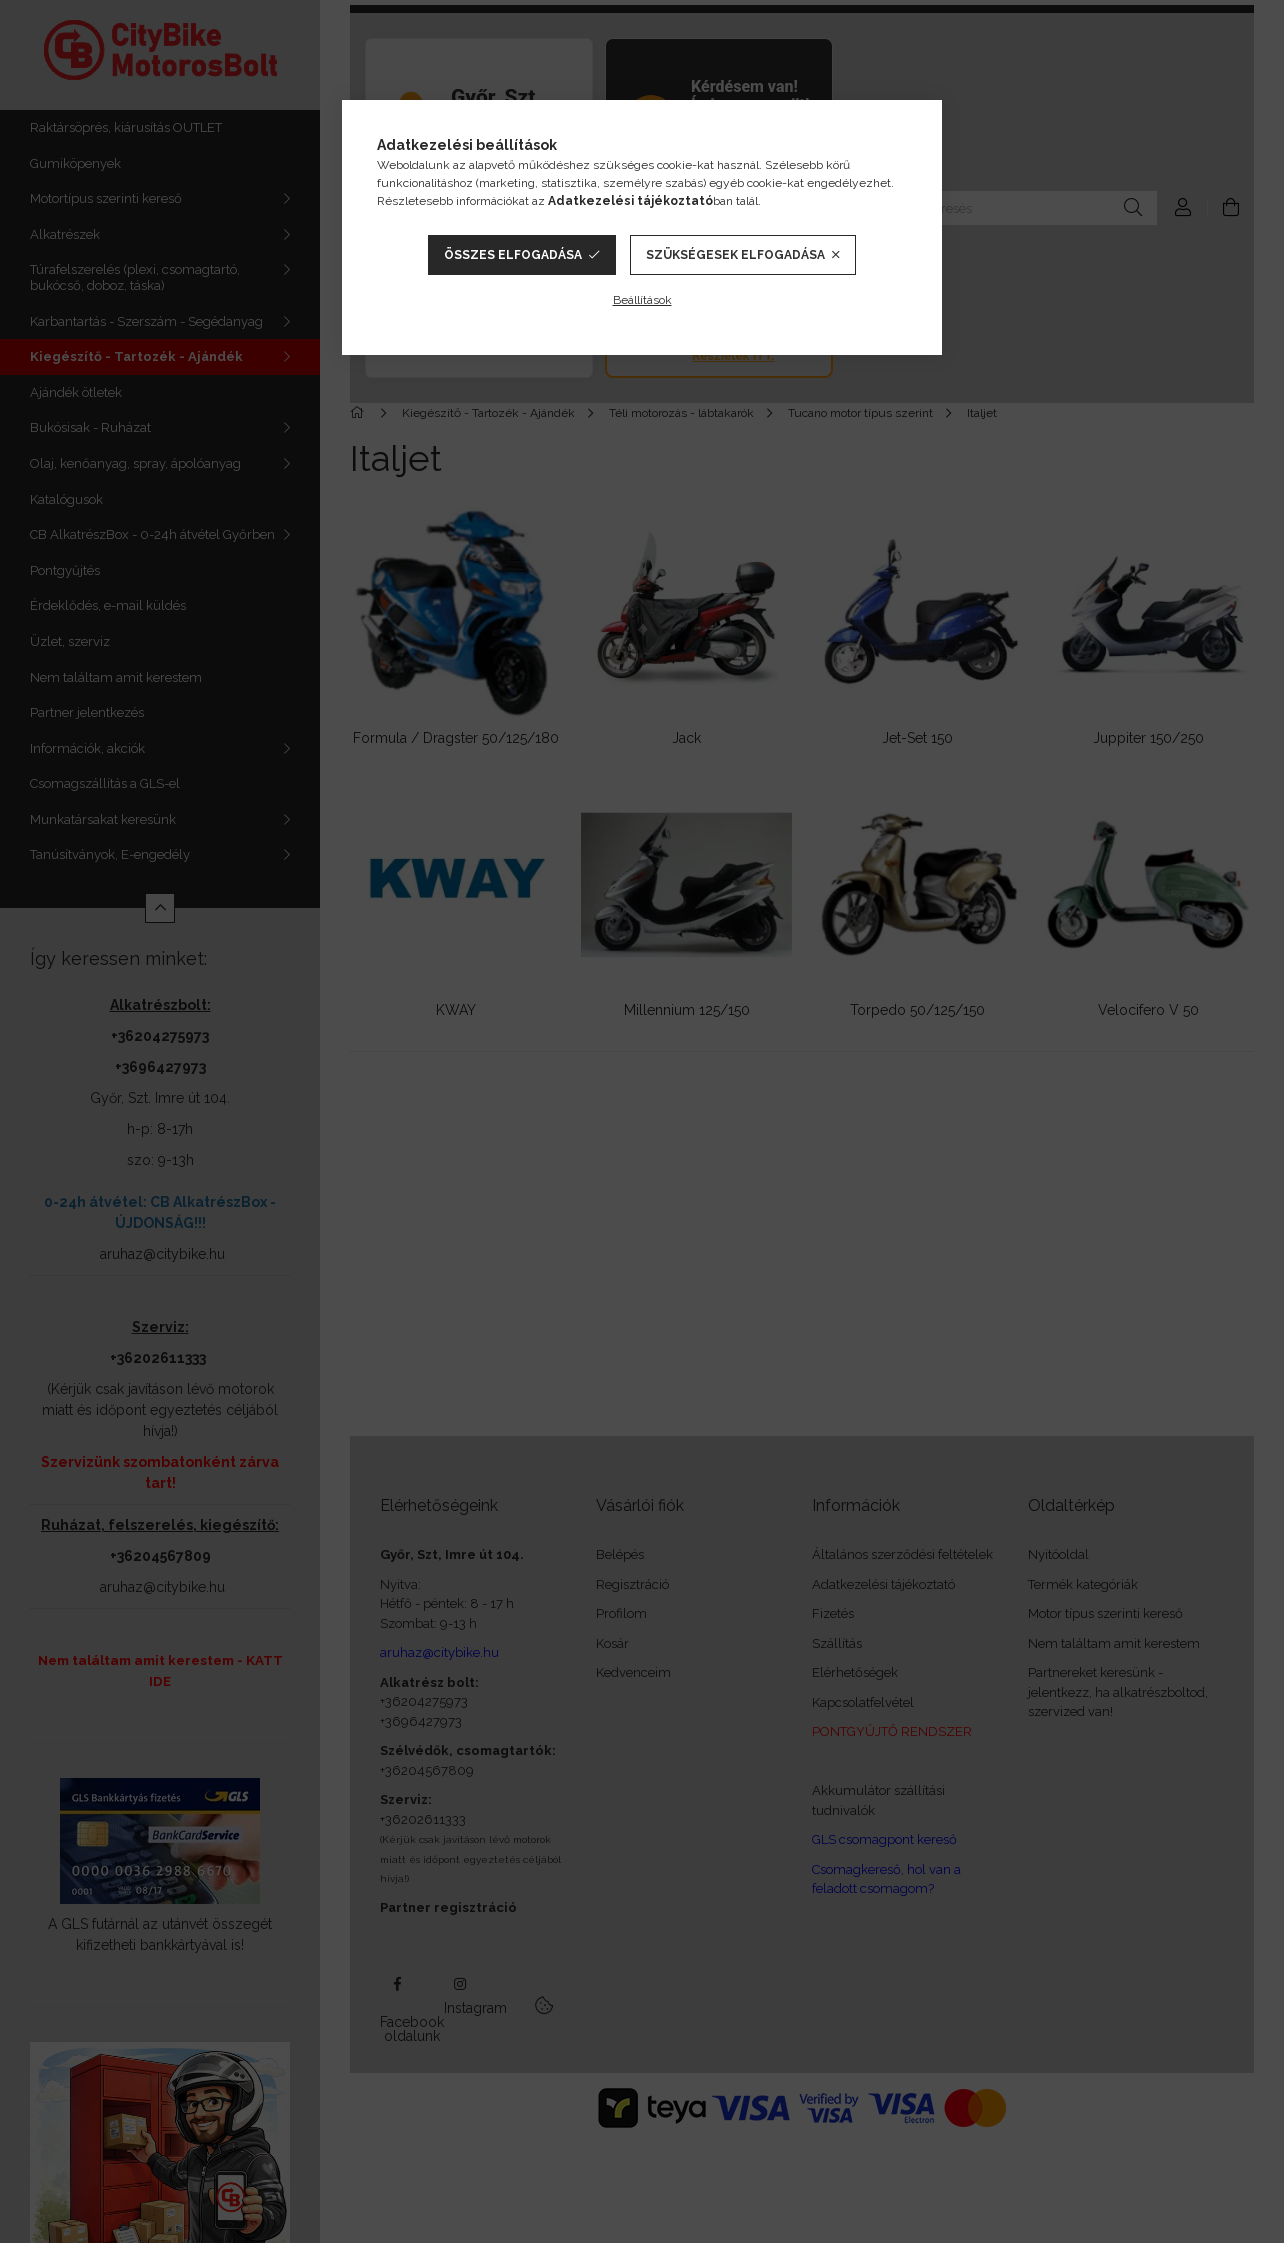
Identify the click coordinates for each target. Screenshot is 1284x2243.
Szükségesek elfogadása (735, 255)
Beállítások (642, 300)
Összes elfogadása (513, 255)
